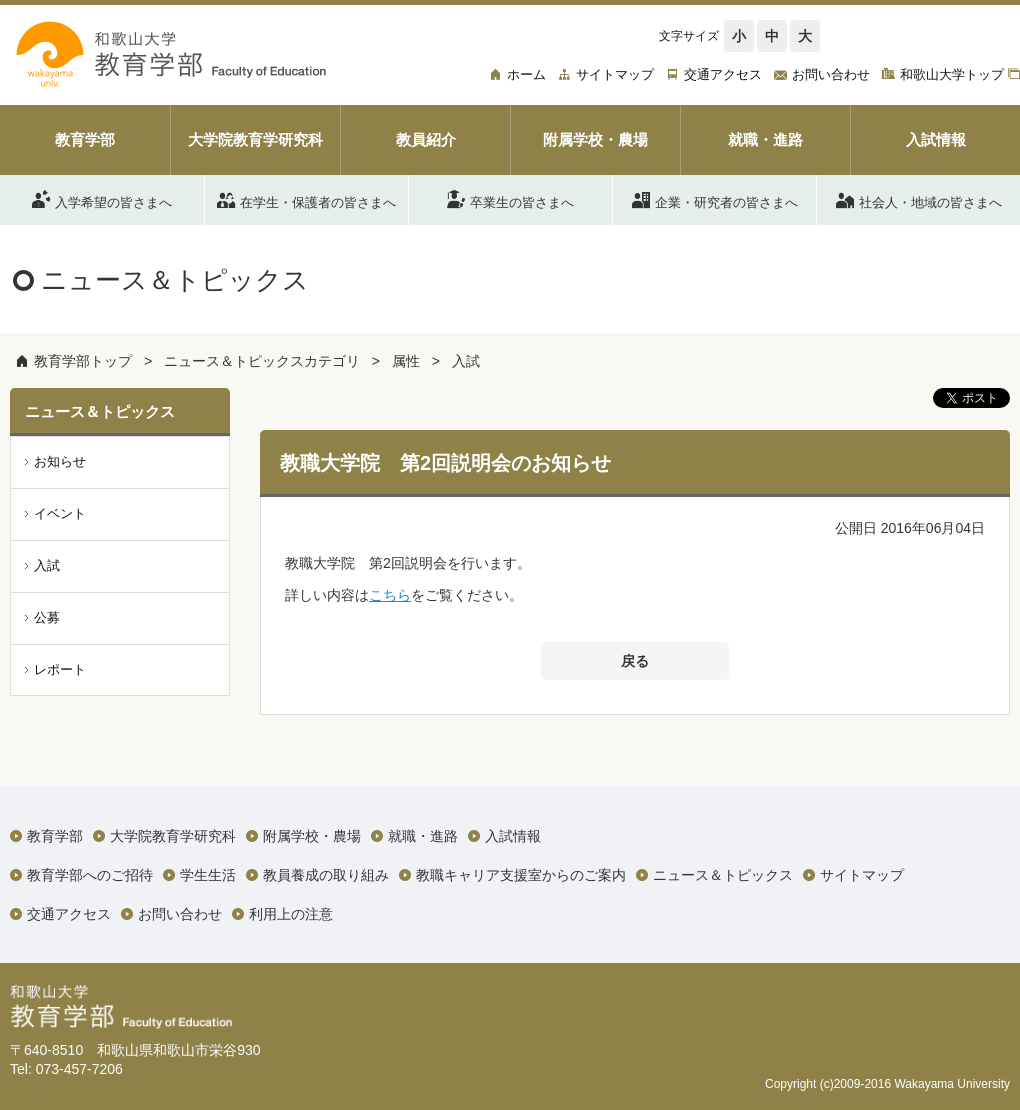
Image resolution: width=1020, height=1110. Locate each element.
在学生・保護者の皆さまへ (306, 199)
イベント (60, 513)
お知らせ (60, 461)
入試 (466, 361)
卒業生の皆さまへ (510, 199)
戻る (635, 661)
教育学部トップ (83, 361)
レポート (60, 669)
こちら (390, 595)
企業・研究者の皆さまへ (715, 199)
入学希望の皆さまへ (102, 199)
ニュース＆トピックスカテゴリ (262, 361)
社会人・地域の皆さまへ (919, 199)
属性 (406, 361)
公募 (47, 617)
